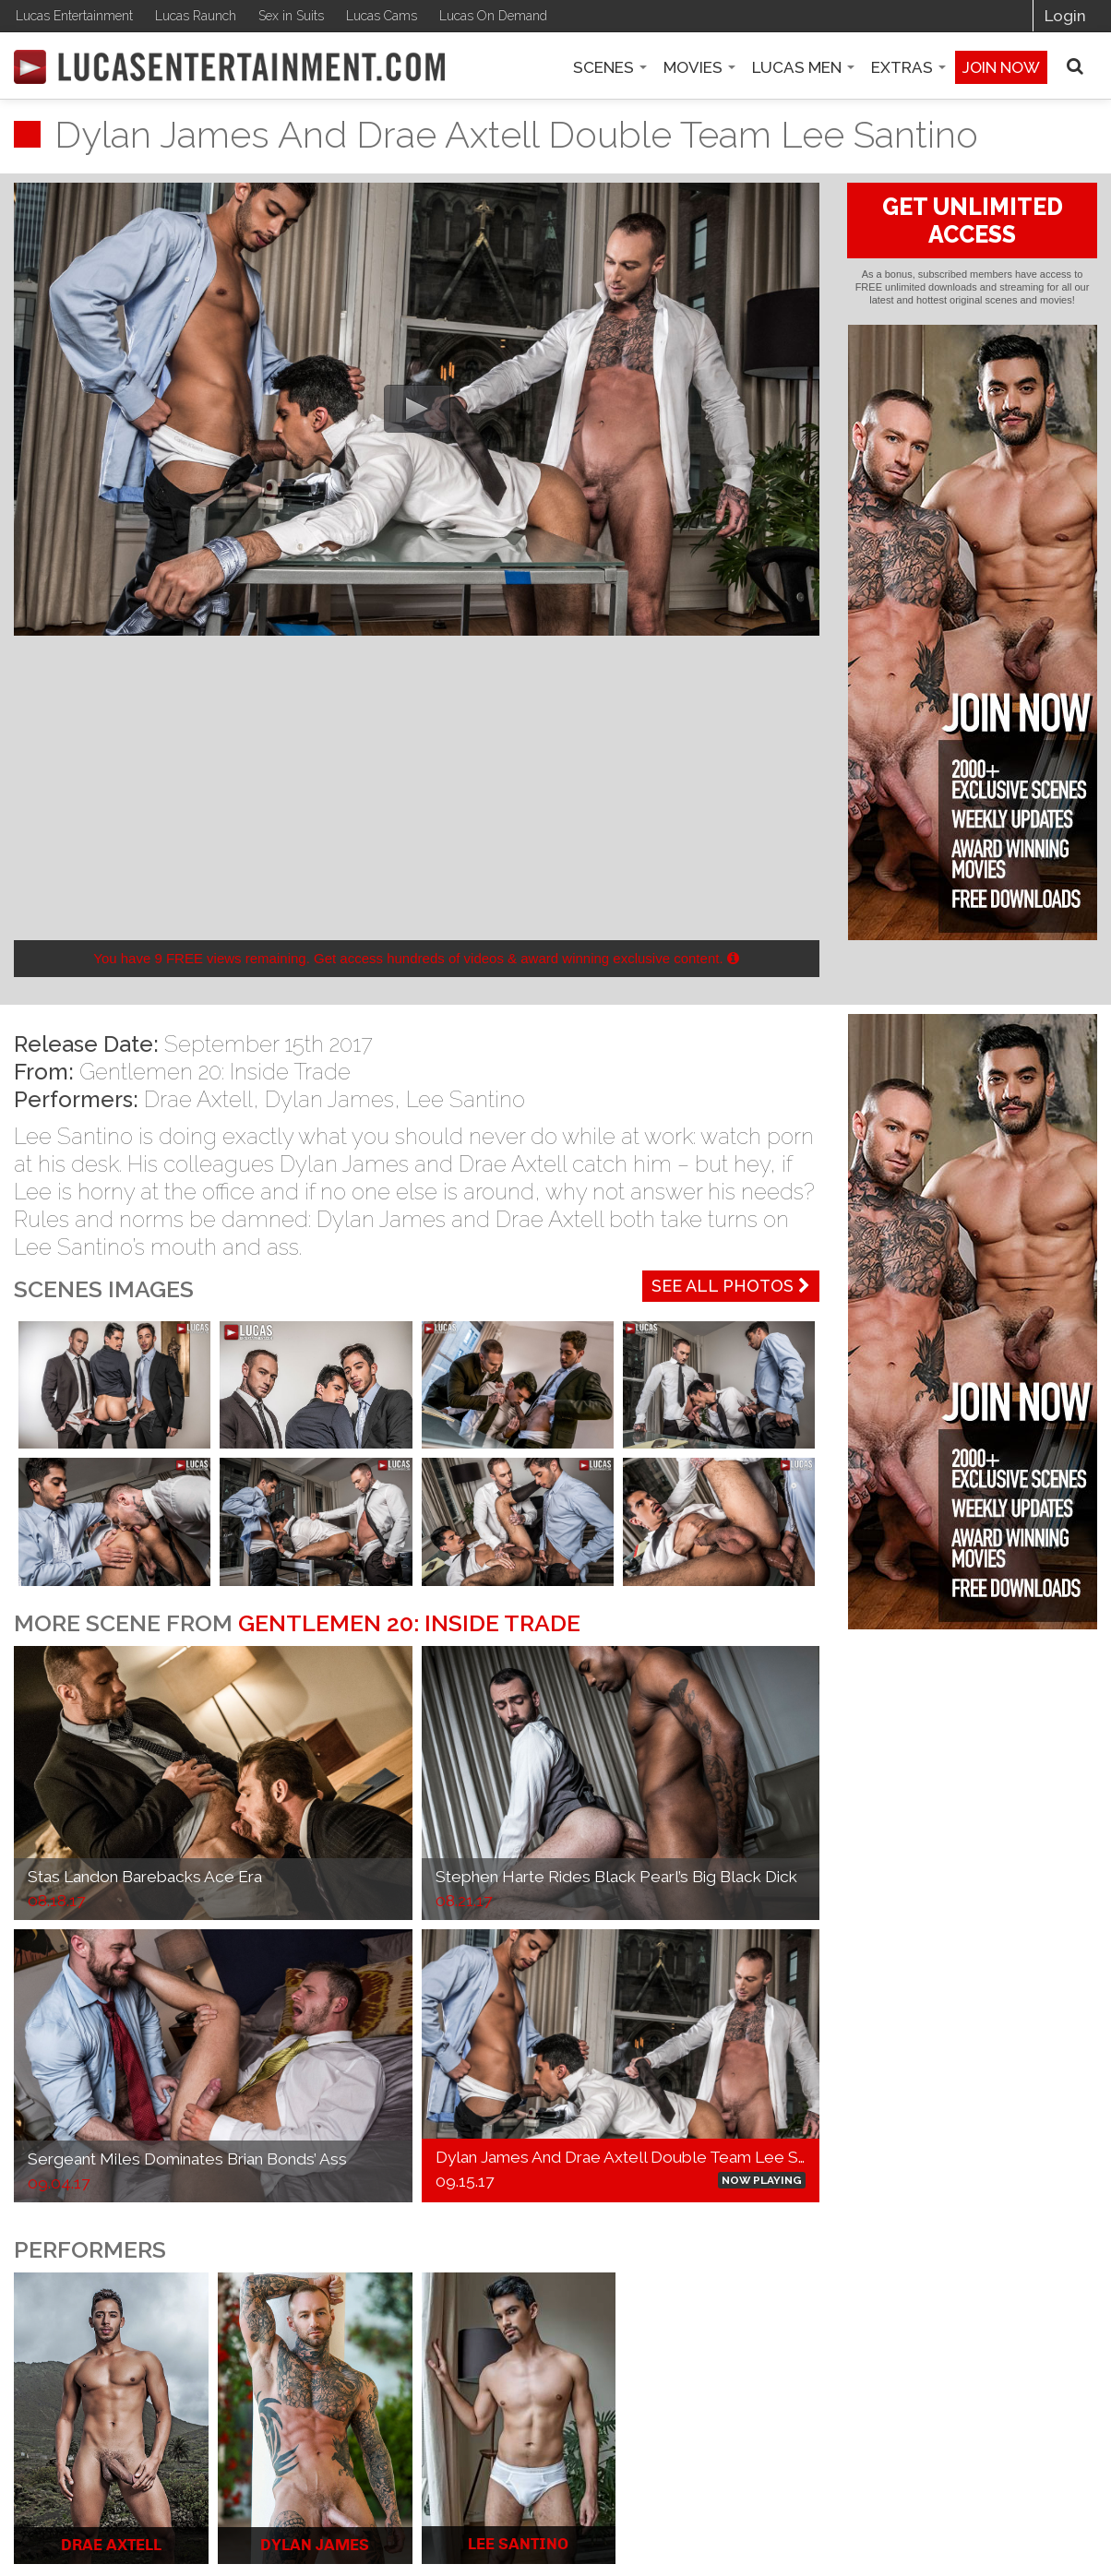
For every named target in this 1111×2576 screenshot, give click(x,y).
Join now (1001, 67)
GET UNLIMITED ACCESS (972, 220)
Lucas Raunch (195, 15)
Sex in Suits (291, 15)
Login (1065, 15)
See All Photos (730, 1285)
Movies (699, 67)
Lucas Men (803, 67)
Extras (908, 67)
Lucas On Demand (493, 15)
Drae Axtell (198, 1099)
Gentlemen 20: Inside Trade (215, 1071)
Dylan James (329, 1099)
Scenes (610, 67)
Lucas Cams (381, 15)
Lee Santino (465, 1099)
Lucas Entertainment (74, 15)
